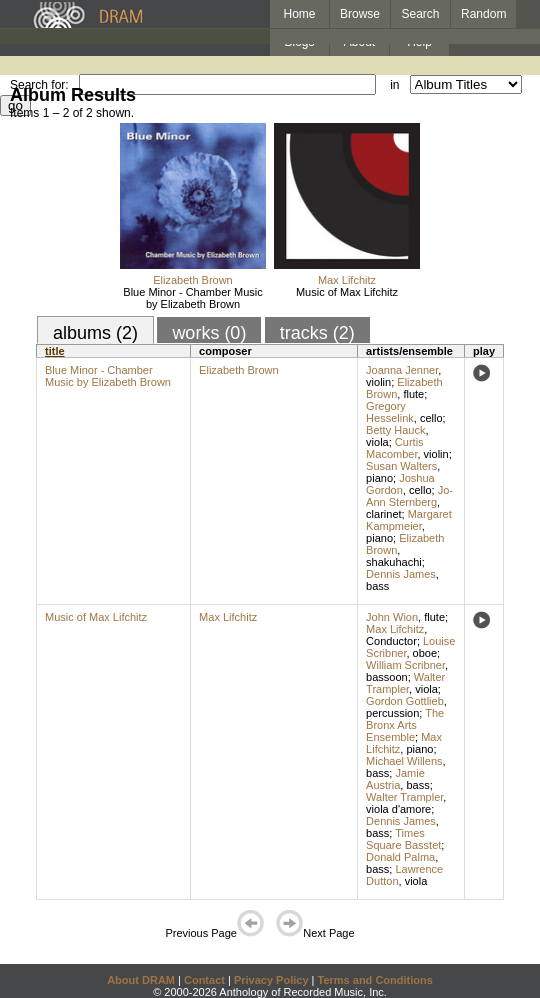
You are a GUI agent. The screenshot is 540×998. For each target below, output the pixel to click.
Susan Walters (401, 466)
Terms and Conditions (375, 980)
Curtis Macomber (394, 448)
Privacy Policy (271, 980)
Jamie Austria (395, 779)
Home (299, 14)
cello (431, 418)
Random (483, 14)
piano (379, 478)
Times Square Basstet (403, 839)
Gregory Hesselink (390, 412)
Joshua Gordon (400, 484)
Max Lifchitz (347, 280)
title (55, 351)
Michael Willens (404, 761)
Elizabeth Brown (193, 280)
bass (377, 586)
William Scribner (405, 665)
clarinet (383, 514)
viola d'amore (398, 809)
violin (378, 382)
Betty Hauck (395, 430)
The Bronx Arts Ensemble (405, 725)
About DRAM (141, 980)
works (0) (209, 333)
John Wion (392, 617)
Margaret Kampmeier (409, 520)
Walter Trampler (405, 683)
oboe (425, 653)
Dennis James (401, 574)
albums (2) (95, 333)
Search (421, 14)
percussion (392, 713)
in (394, 85)
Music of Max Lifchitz (347, 292)
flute (413, 394)
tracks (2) (317, 333)
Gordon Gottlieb (405, 701)
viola (377, 442)
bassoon (387, 677)
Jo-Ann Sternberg (409, 496)
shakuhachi (394, 562)
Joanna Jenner (402, 370)
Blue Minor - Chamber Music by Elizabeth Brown (192, 298)
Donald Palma (400, 857)
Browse (360, 14)
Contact (204, 980)
